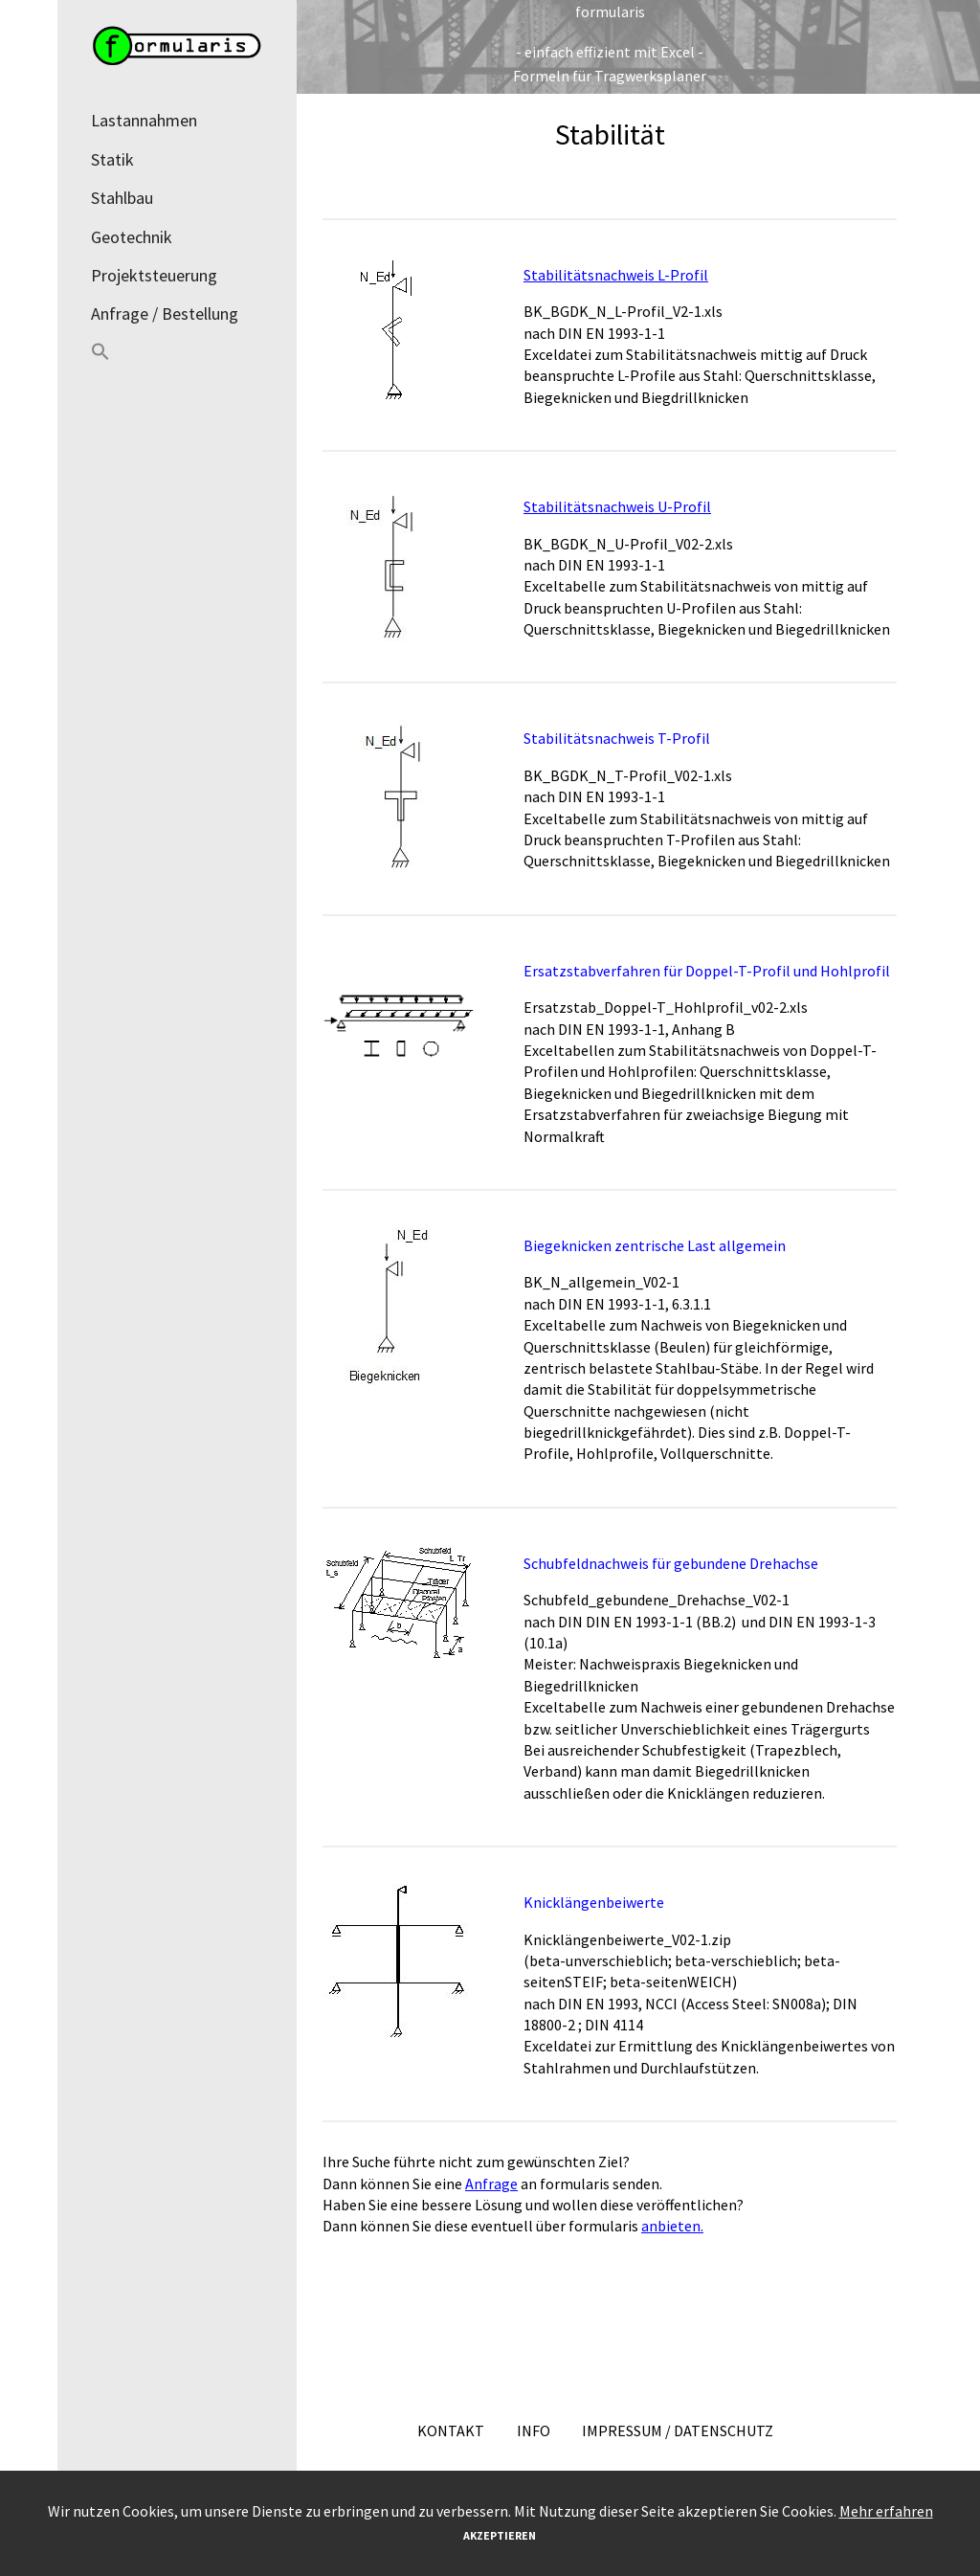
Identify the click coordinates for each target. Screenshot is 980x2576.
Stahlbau (122, 198)
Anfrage (491, 2183)
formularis (610, 11)
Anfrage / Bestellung (164, 313)
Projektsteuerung (154, 275)
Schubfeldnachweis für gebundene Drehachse (670, 1563)
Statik (112, 159)
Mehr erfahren (886, 2510)
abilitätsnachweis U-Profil (624, 506)
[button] (177, 354)
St (530, 506)
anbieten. (672, 2225)
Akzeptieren (499, 2535)
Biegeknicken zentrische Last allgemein (654, 1245)
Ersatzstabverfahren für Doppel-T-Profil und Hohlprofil (706, 970)
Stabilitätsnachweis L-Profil (615, 274)
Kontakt (450, 2430)
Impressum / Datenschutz (677, 2430)
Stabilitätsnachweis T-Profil (616, 738)
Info (533, 2430)
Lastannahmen (144, 120)
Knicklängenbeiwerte (593, 1902)
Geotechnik (131, 237)
